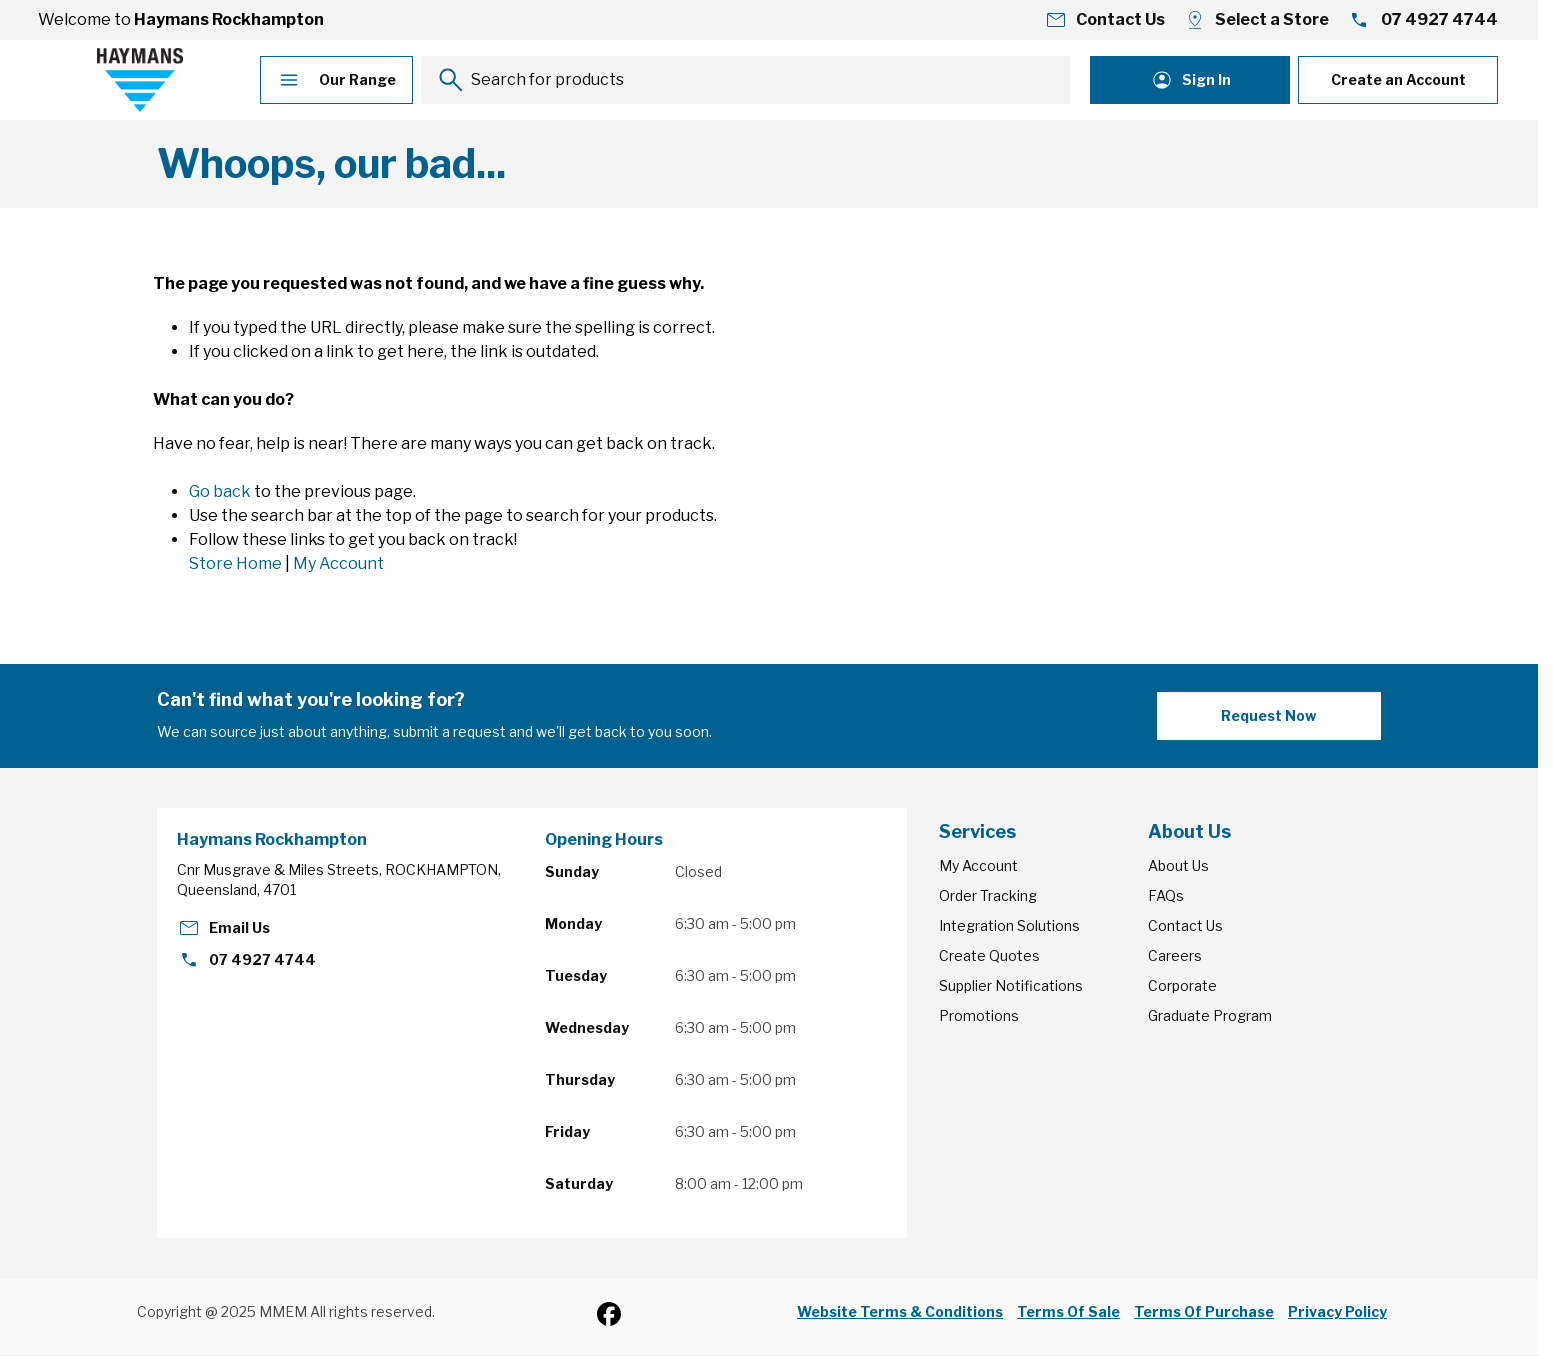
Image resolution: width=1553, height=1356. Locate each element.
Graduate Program (1210, 1015)
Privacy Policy (1337, 1311)
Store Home (235, 563)
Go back (220, 491)
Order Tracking (988, 895)
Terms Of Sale (1068, 1311)
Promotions (979, 1015)
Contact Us (1185, 925)
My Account (338, 563)
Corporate (1182, 985)
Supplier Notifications (1011, 985)
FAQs (1166, 895)
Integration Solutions (1009, 925)
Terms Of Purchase (1204, 1311)
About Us (1178, 865)
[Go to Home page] (140, 80)
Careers (1175, 955)
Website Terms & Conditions (900, 1311)
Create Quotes (989, 955)
